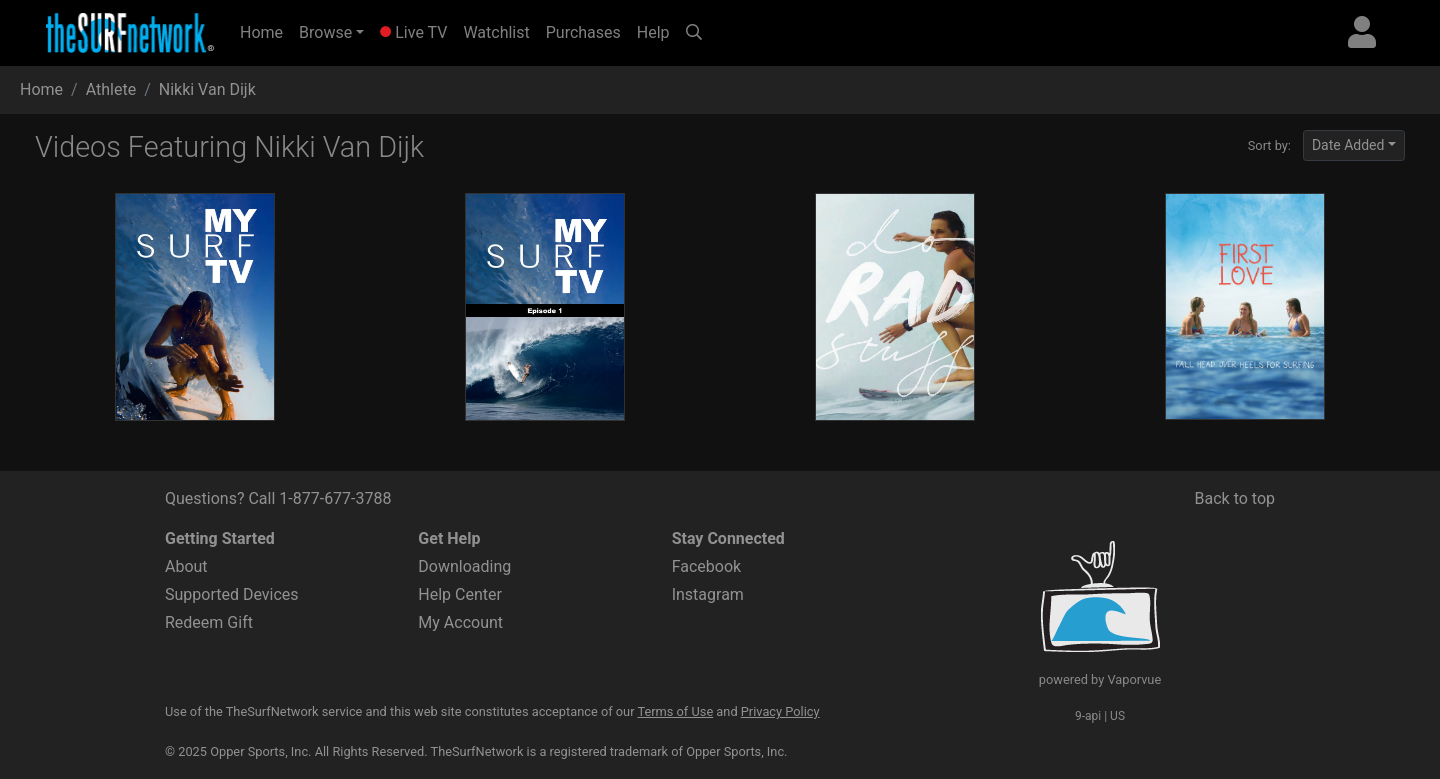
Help (653, 32)
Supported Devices (232, 594)
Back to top (1235, 498)
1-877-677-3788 (335, 498)
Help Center (460, 594)
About (186, 566)
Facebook (706, 566)
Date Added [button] (1348, 145)
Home (265, 31)
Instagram (708, 594)
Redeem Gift (209, 622)
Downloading (464, 566)
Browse (325, 32)
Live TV (413, 32)
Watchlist (496, 32)
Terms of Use (675, 711)
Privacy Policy (780, 711)
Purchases (583, 32)
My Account (460, 622)
